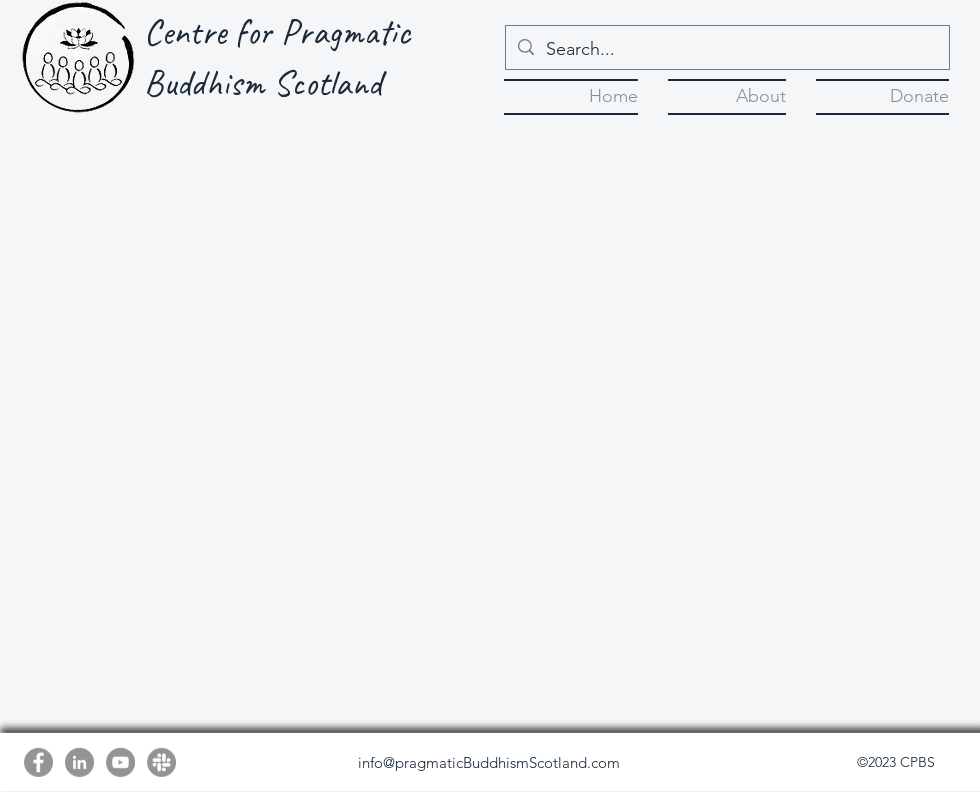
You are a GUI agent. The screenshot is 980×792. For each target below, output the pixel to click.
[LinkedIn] (79, 762)
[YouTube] (120, 762)
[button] (727, 94)
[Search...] (726, 50)
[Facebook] (38, 762)
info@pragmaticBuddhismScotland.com (489, 762)
